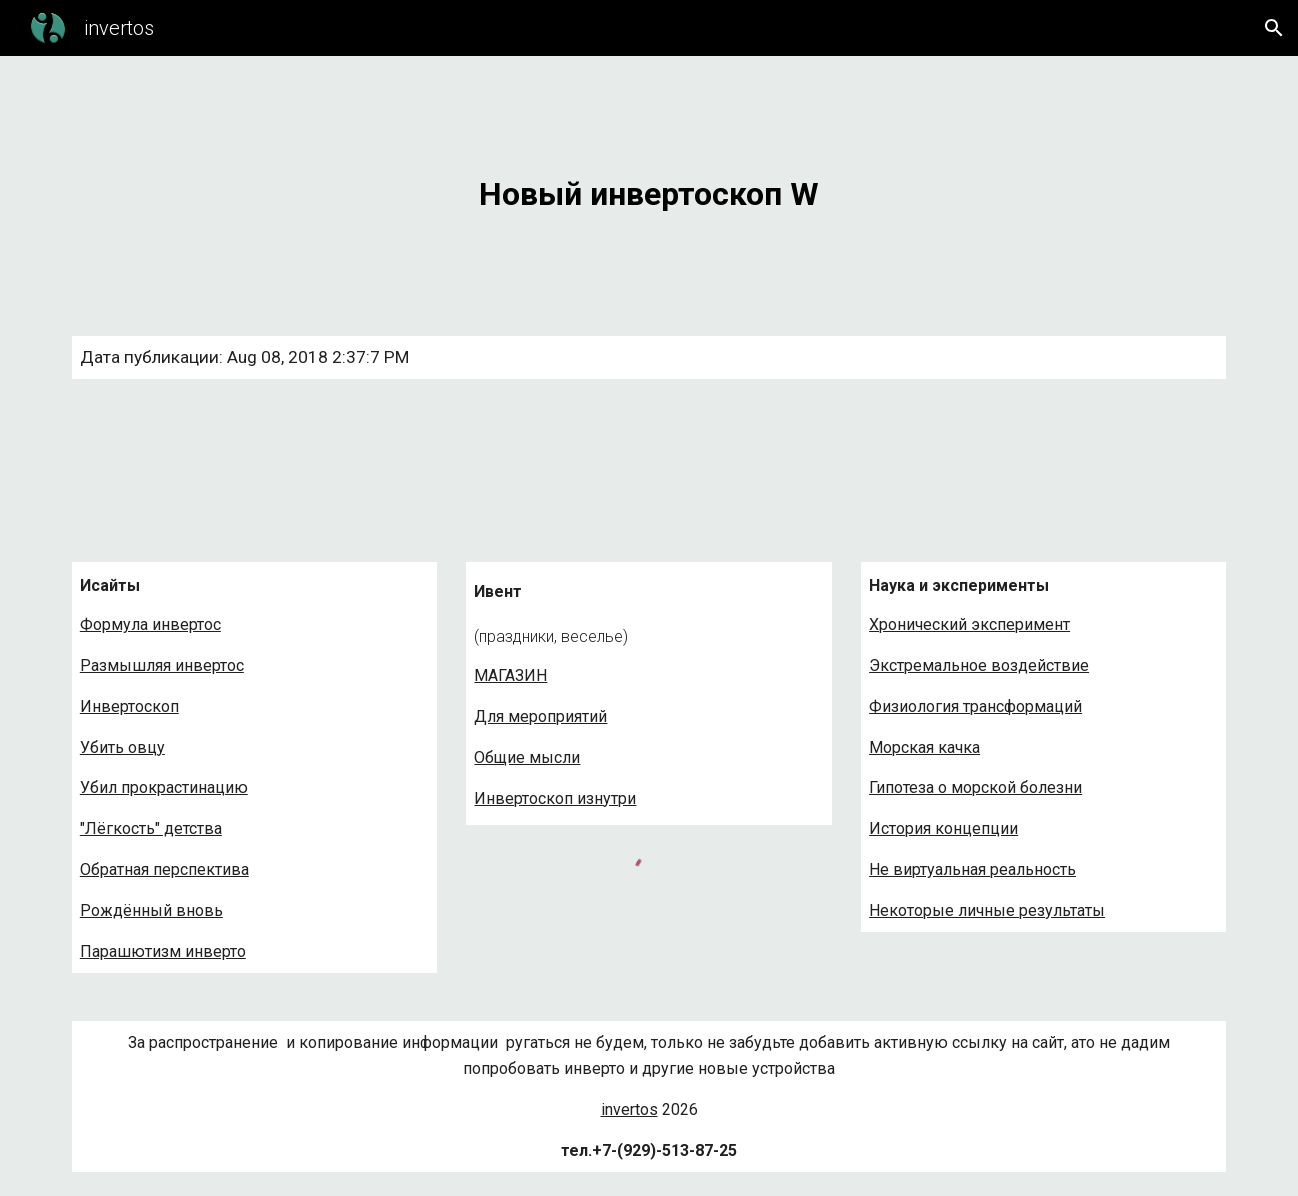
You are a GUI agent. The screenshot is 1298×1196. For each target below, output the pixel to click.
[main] (649, 184)
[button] (1274, 28)
